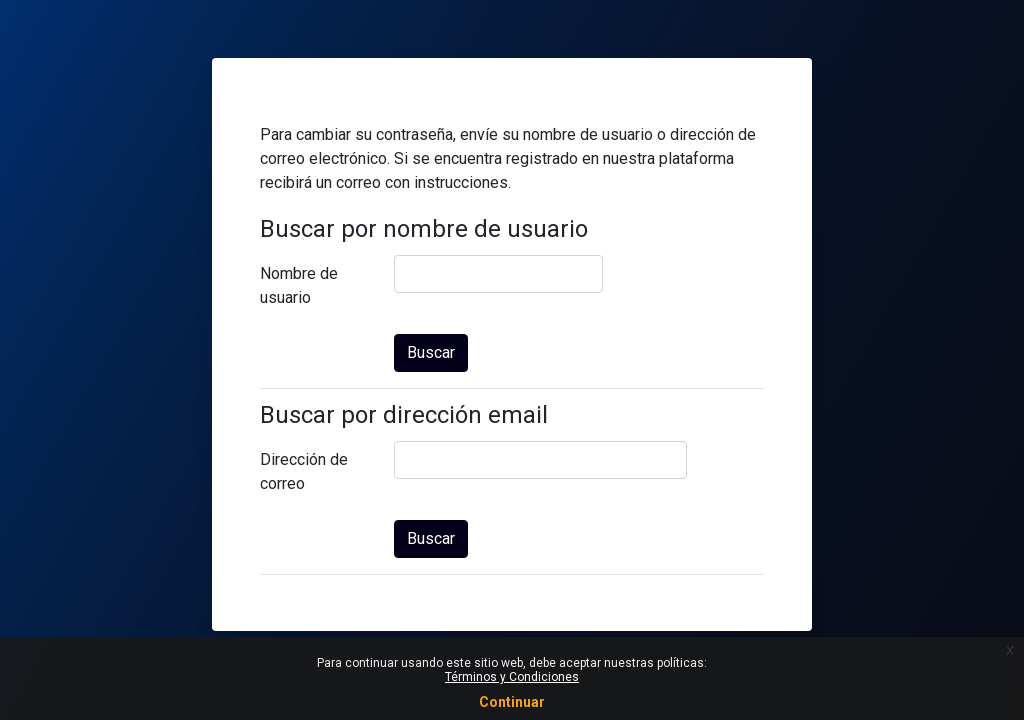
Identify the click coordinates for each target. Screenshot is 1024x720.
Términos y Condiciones (512, 677)
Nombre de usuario (299, 285)
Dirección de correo (304, 471)
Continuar (512, 702)
